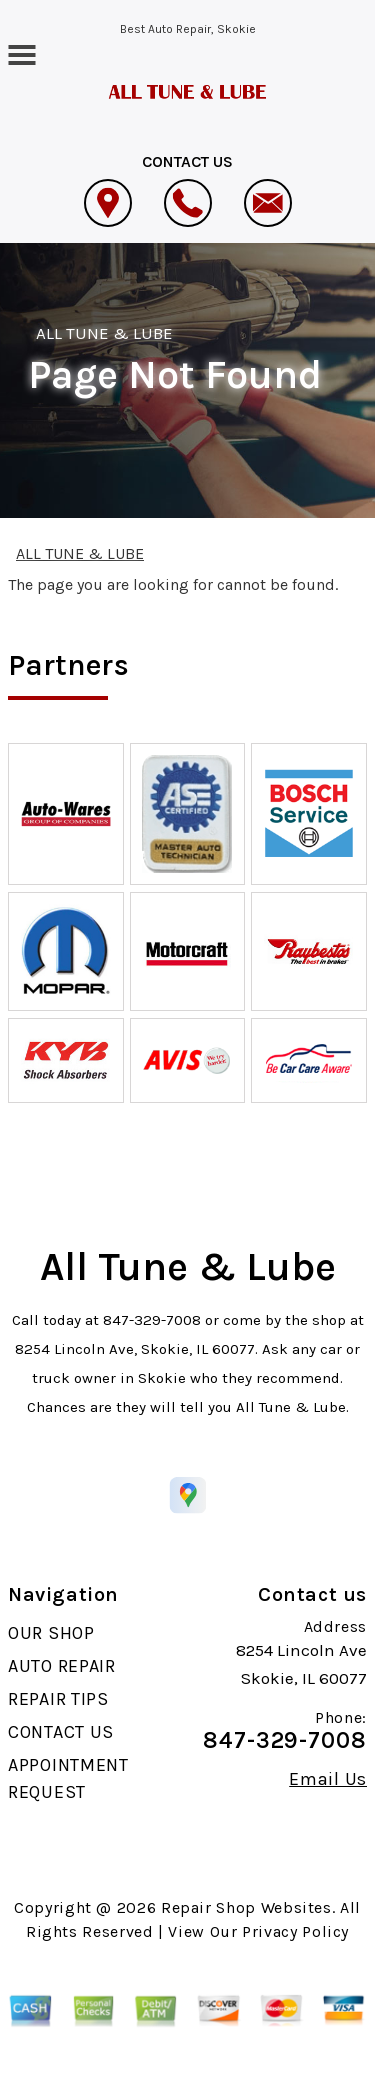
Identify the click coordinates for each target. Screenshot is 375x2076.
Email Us (328, 1779)
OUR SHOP (51, 1633)
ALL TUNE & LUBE (105, 333)
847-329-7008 (152, 1320)
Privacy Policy (295, 1931)
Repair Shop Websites (246, 1907)
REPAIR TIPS (58, 1699)
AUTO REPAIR (62, 1666)
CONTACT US (61, 1732)
